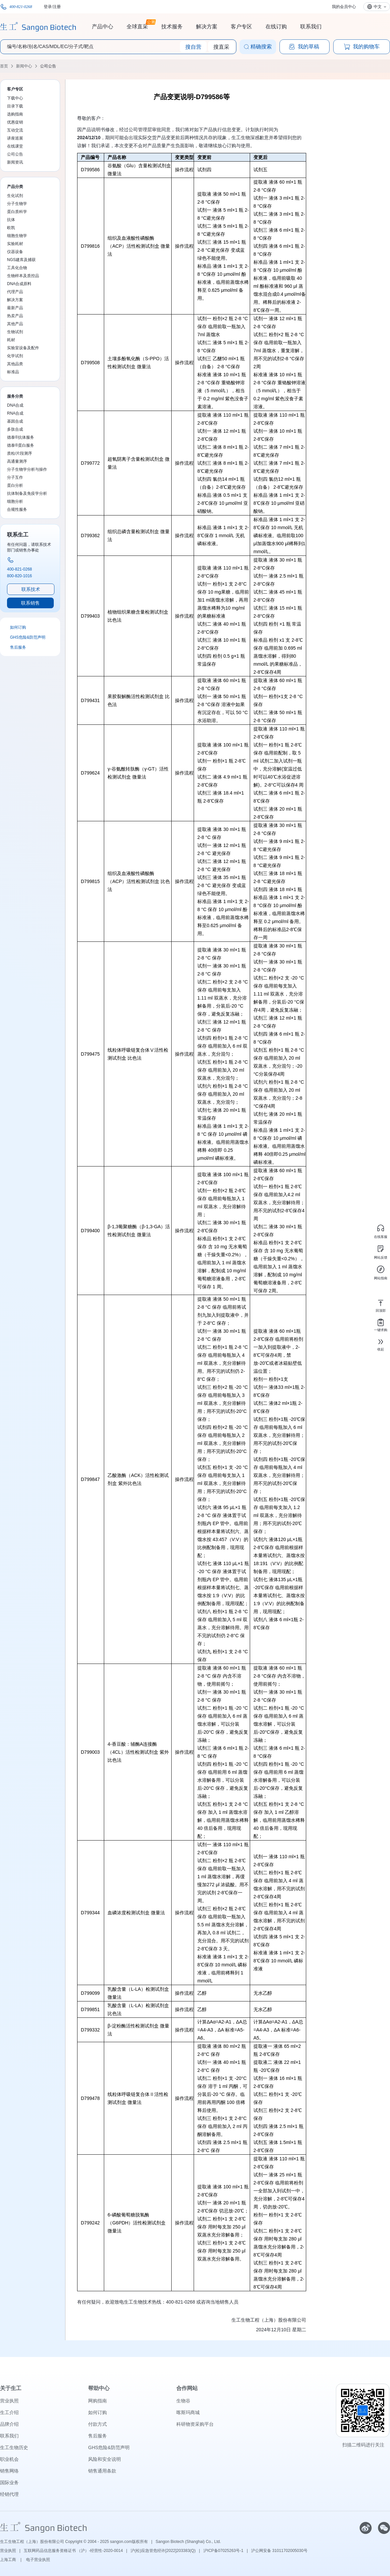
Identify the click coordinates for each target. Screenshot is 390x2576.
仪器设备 (15, 251)
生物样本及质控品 (23, 275)
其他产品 (15, 323)
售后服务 (18, 647)
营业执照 (9, 2400)
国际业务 (9, 2482)
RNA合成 (15, 413)
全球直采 (137, 25)
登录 (48, 6)
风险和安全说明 (104, 2459)
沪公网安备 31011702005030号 (279, 2550)
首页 (4, 66)
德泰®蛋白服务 (20, 445)
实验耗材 (15, 243)
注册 (57, 6)
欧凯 (11, 227)
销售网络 (9, 2471)
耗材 (11, 340)
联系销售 (30, 603)
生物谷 (183, 2400)
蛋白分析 (15, 485)
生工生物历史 (14, 2447)
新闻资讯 (15, 162)
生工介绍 (9, 2412)
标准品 (13, 372)
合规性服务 (17, 509)
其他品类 (15, 364)
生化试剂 (15, 195)
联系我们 (311, 26)
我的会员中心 (344, 6)
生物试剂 (15, 332)
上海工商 (8, 2559)
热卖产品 (15, 315)
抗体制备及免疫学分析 (27, 493)
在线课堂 (15, 146)
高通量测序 (17, 461)
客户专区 (241, 26)
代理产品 (15, 291)
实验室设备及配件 (23, 348)
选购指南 (15, 114)
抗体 (11, 219)
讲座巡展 (15, 138)
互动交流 (15, 130)
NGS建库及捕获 (21, 259)
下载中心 (15, 98)
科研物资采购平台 (195, 2424)
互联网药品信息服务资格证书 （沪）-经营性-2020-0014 (73, 2550)
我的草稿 (303, 46)
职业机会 (9, 2459)
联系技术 (30, 589)
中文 (378, 6)
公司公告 (48, 66)
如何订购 (18, 627)
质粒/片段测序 (19, 453)
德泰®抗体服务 (20, 437)
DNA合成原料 (19, 283)
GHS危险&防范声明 (27, 637)
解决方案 (206, 26)
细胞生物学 (17, 235)
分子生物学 (17, 203)
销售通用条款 (102, 2471)
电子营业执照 (38, 2559)
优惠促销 (15, 122)
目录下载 (15, 106)
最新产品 (15, 307)
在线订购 (276, 26)
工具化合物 (17, 267)
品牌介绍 (9, 2424)
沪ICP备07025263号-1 (223, 2550)
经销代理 (9, 2494)
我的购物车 (362, 46)
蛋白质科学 (17, 211)
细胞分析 (15, 501)
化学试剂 (15, 356)
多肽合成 (15, 429)
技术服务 (172, 26)
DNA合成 (15, 405)
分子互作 (15, 477)
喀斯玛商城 (188, 2412)
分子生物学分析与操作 (27, 469)
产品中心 (102, 26)
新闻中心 (24, 66)
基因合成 (15, 421)
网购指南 (97, 2400)
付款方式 (97, 2424)
